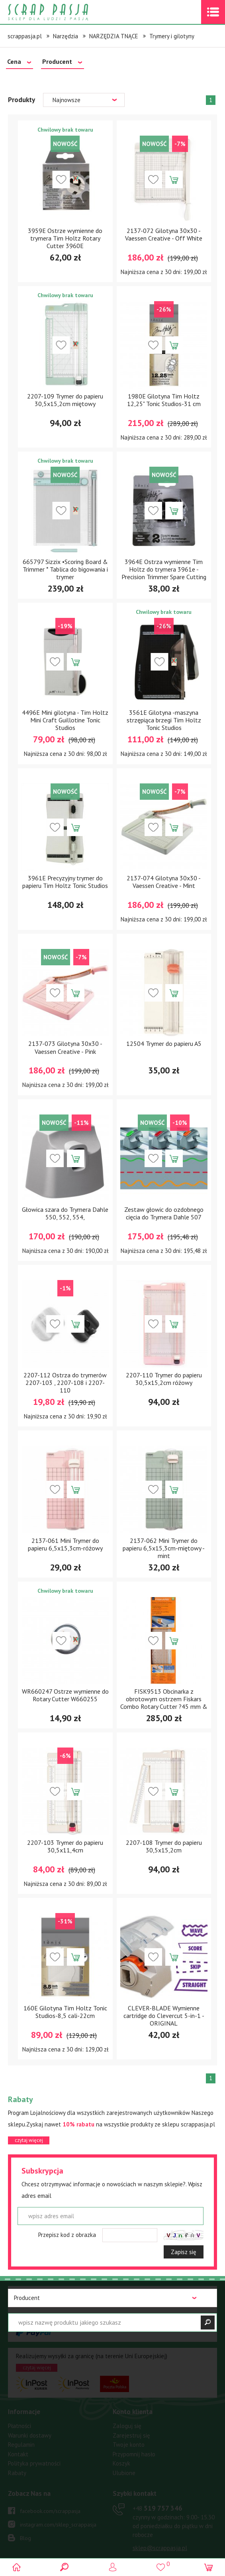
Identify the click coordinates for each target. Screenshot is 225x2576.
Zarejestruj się (131, 2435)
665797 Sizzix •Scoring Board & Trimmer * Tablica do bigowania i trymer (65, 569)
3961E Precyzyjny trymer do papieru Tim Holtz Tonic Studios (65, 882)
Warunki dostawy (29, 2435)
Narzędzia (65, 36)
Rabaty (17, 2473)
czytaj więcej (29, 2140)
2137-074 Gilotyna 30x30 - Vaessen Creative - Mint (164, 882)
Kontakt (18, 2454)
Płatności (19, 2426)
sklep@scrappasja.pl (160, 2548)
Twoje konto (129, 2444)
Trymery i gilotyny (171, 36)
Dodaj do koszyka (174, 179)
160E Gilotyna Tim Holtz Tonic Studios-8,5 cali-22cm (65, 2012)
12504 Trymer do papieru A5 (164, 1043)
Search (65, 2567)
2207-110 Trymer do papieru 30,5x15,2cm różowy (164, 1379)
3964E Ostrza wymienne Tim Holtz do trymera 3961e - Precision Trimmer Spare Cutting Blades (163, 573)
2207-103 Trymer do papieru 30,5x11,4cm (65, 1846)
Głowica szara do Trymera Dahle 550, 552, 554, (65, 1213)
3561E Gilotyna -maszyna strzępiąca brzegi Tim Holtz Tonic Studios (164, 720)
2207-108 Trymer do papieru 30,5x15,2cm (164, 1846)
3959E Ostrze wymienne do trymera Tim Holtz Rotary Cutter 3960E (65, 238)
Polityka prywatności (34, 2463)
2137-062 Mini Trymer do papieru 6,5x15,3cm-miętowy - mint (164, 1548)
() (160, 2563)
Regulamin (21, 2444)
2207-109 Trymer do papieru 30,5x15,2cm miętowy (65, 400)
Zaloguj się (127, 2426)
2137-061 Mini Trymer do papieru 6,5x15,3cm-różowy (65, 1544)
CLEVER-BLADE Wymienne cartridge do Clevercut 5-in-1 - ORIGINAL (163, 2015)
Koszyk (121, 2463)
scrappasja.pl (25, 36)
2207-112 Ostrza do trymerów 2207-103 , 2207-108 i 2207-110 (65, 1382)
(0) (208, 2567)
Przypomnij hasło (134, 2454)
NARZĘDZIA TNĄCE (113, 36)
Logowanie (112, 2567)
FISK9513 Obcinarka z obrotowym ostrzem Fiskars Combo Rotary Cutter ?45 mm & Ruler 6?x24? (163, 1702)
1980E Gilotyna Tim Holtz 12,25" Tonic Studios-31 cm (164, 400)
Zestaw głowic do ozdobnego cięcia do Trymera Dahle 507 (163, 1213)
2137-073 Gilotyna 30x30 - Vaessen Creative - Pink (65, 1047)
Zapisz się (183, 2252)
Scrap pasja (65, 12)
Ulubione (124, 2473)
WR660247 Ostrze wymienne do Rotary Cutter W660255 (65, 1695)
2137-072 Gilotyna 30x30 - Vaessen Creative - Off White (163, 234)
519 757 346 (157, 2508)
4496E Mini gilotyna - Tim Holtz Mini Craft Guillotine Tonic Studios (65, 720)
